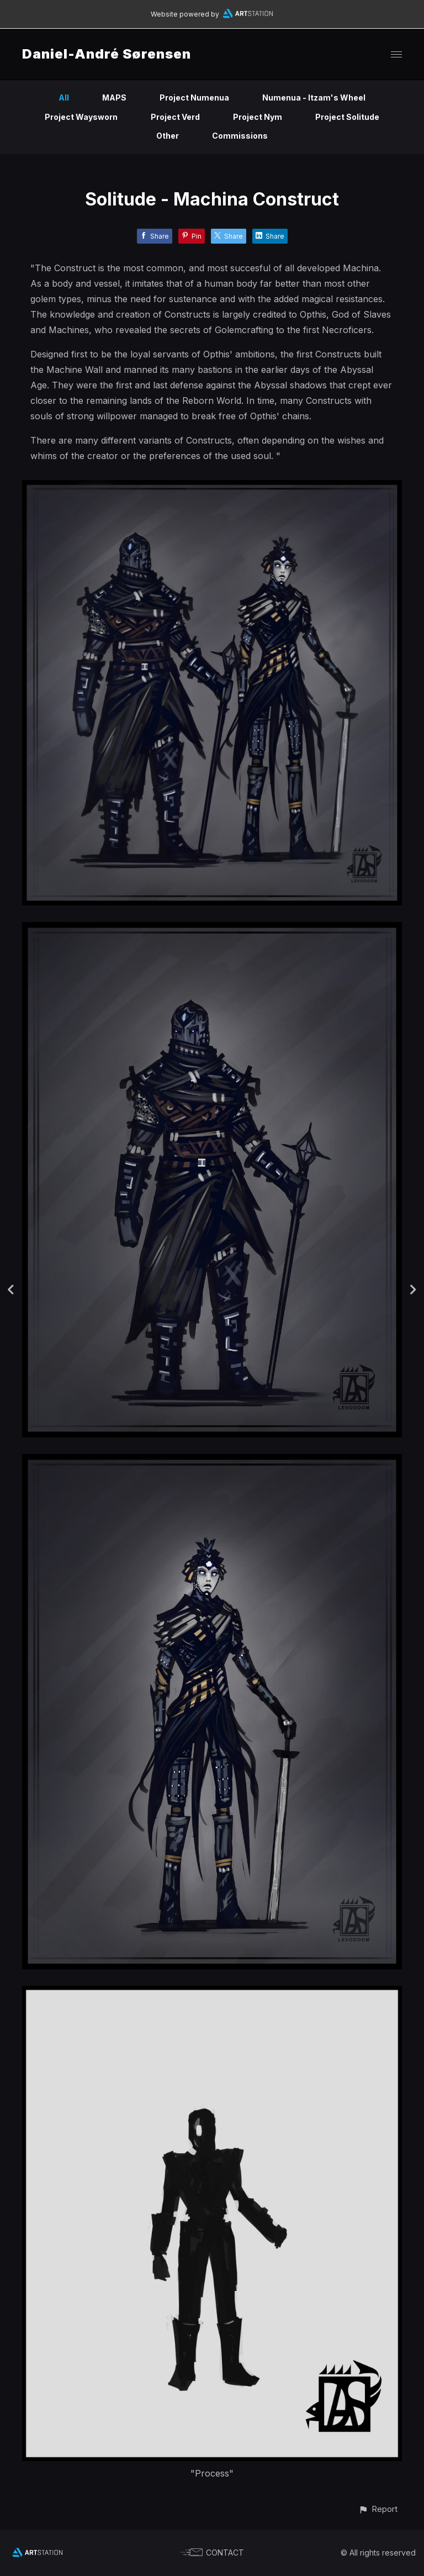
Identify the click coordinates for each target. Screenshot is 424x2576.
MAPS (114, 97)
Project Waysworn (81, 117)
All (64, 97)
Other (167, 135)
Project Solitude (347, 117)
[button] (378, 2509)
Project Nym (257, 117)
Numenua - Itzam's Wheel (313, 97)
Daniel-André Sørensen (106, 54)
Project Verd (175, 117)
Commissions (240, 135)
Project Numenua (194, 97)
